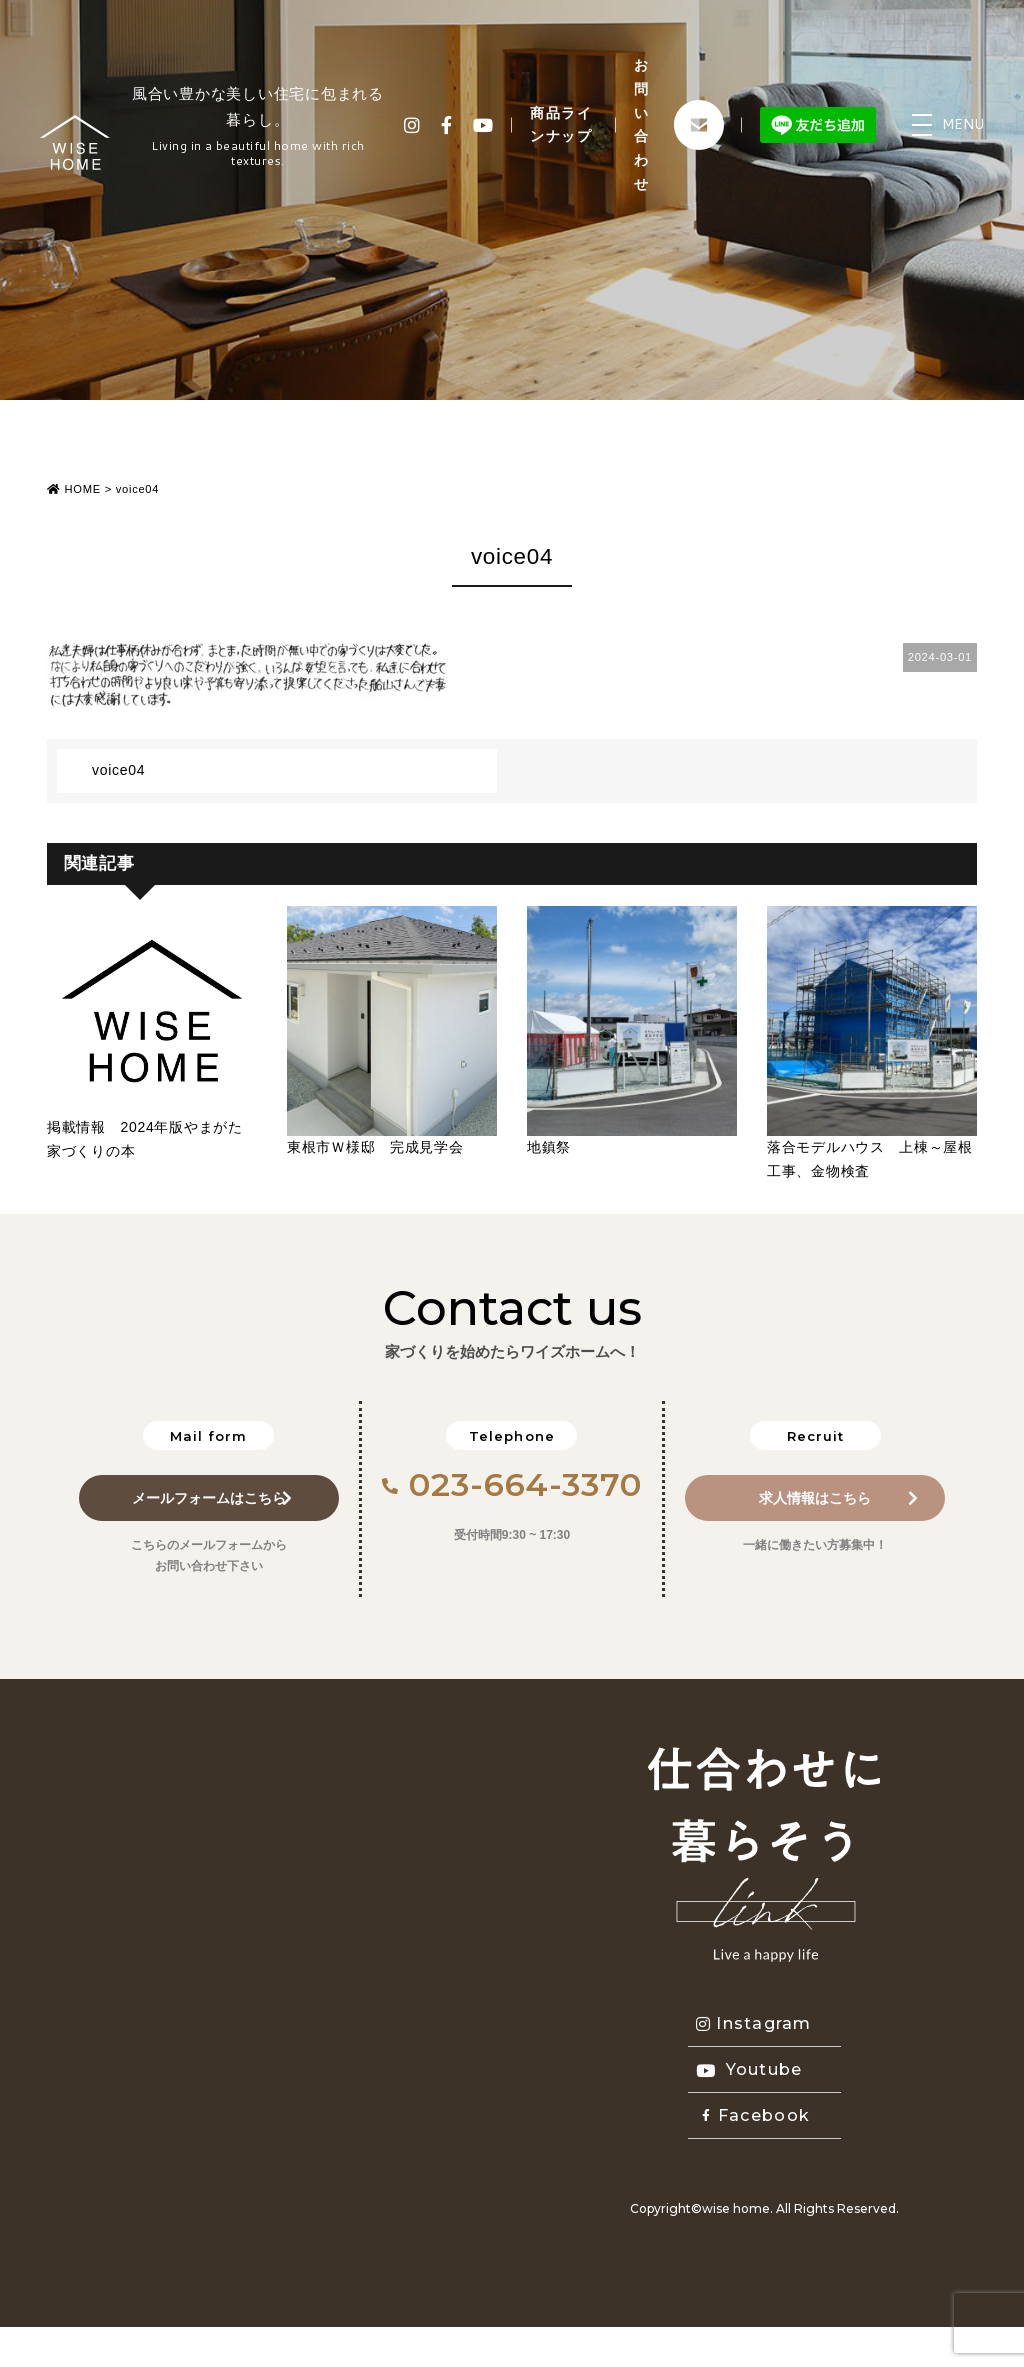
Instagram (754, 2023)
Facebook (756, 2115)
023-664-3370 (512, 1484)
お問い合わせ (641, 124)
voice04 (118, 770)
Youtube (749, 2069)
